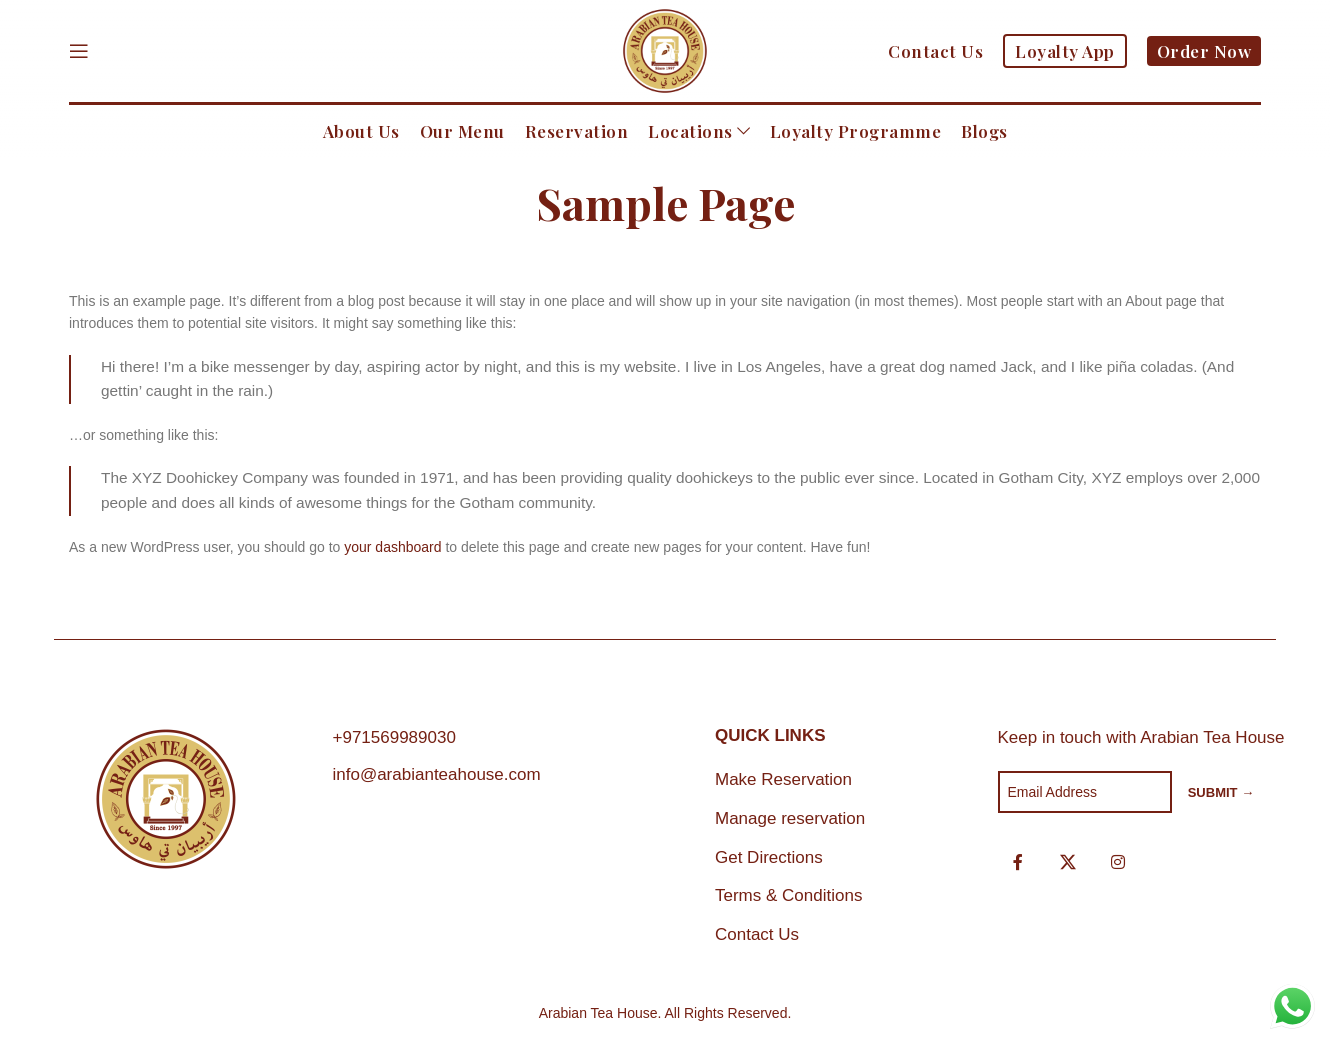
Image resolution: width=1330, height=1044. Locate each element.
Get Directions (769, 857)
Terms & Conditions (788, 895)
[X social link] (1068, 863)
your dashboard (392, 547)
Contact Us (757, 934)
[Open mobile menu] (79, 51)
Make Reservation (783, 779)
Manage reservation (790, 818)
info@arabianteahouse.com (437, 774)
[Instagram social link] (1118, 863)
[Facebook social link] (1018, 863)
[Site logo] (665, 50)
